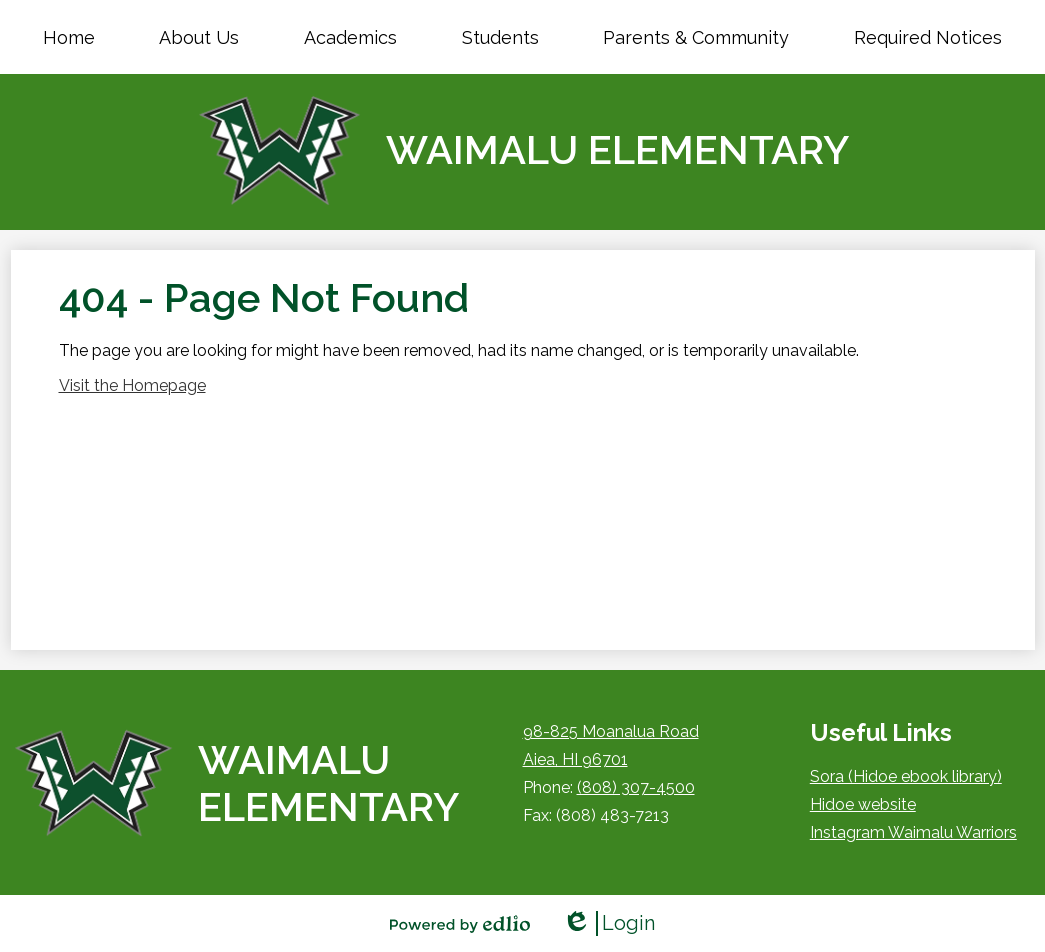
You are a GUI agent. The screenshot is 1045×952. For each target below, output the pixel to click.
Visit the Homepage (132, 385)
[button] (199, 37)
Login (608, 923)
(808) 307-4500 (636, 787)
